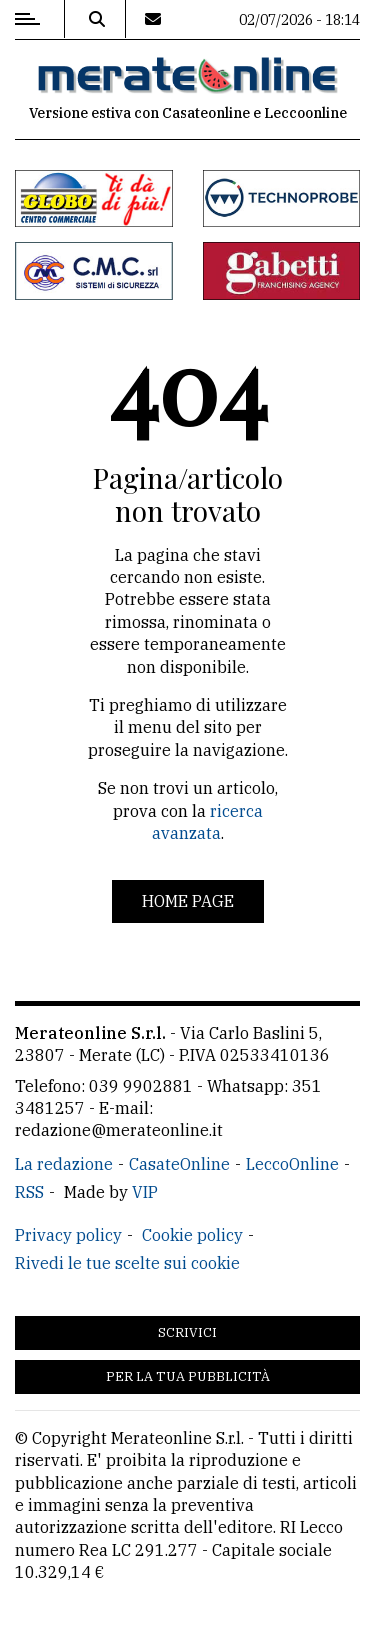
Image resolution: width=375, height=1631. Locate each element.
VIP (145, 1192)
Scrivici (187, 1332)
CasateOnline (179, 1164)
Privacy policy (68, 1235)
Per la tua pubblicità (188, 1376)
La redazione (64, 1164)
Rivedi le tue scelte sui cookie (127, 1263)
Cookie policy (192, 1235)
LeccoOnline (292, 1164)
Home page (188, 901)
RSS (29, 1192)
